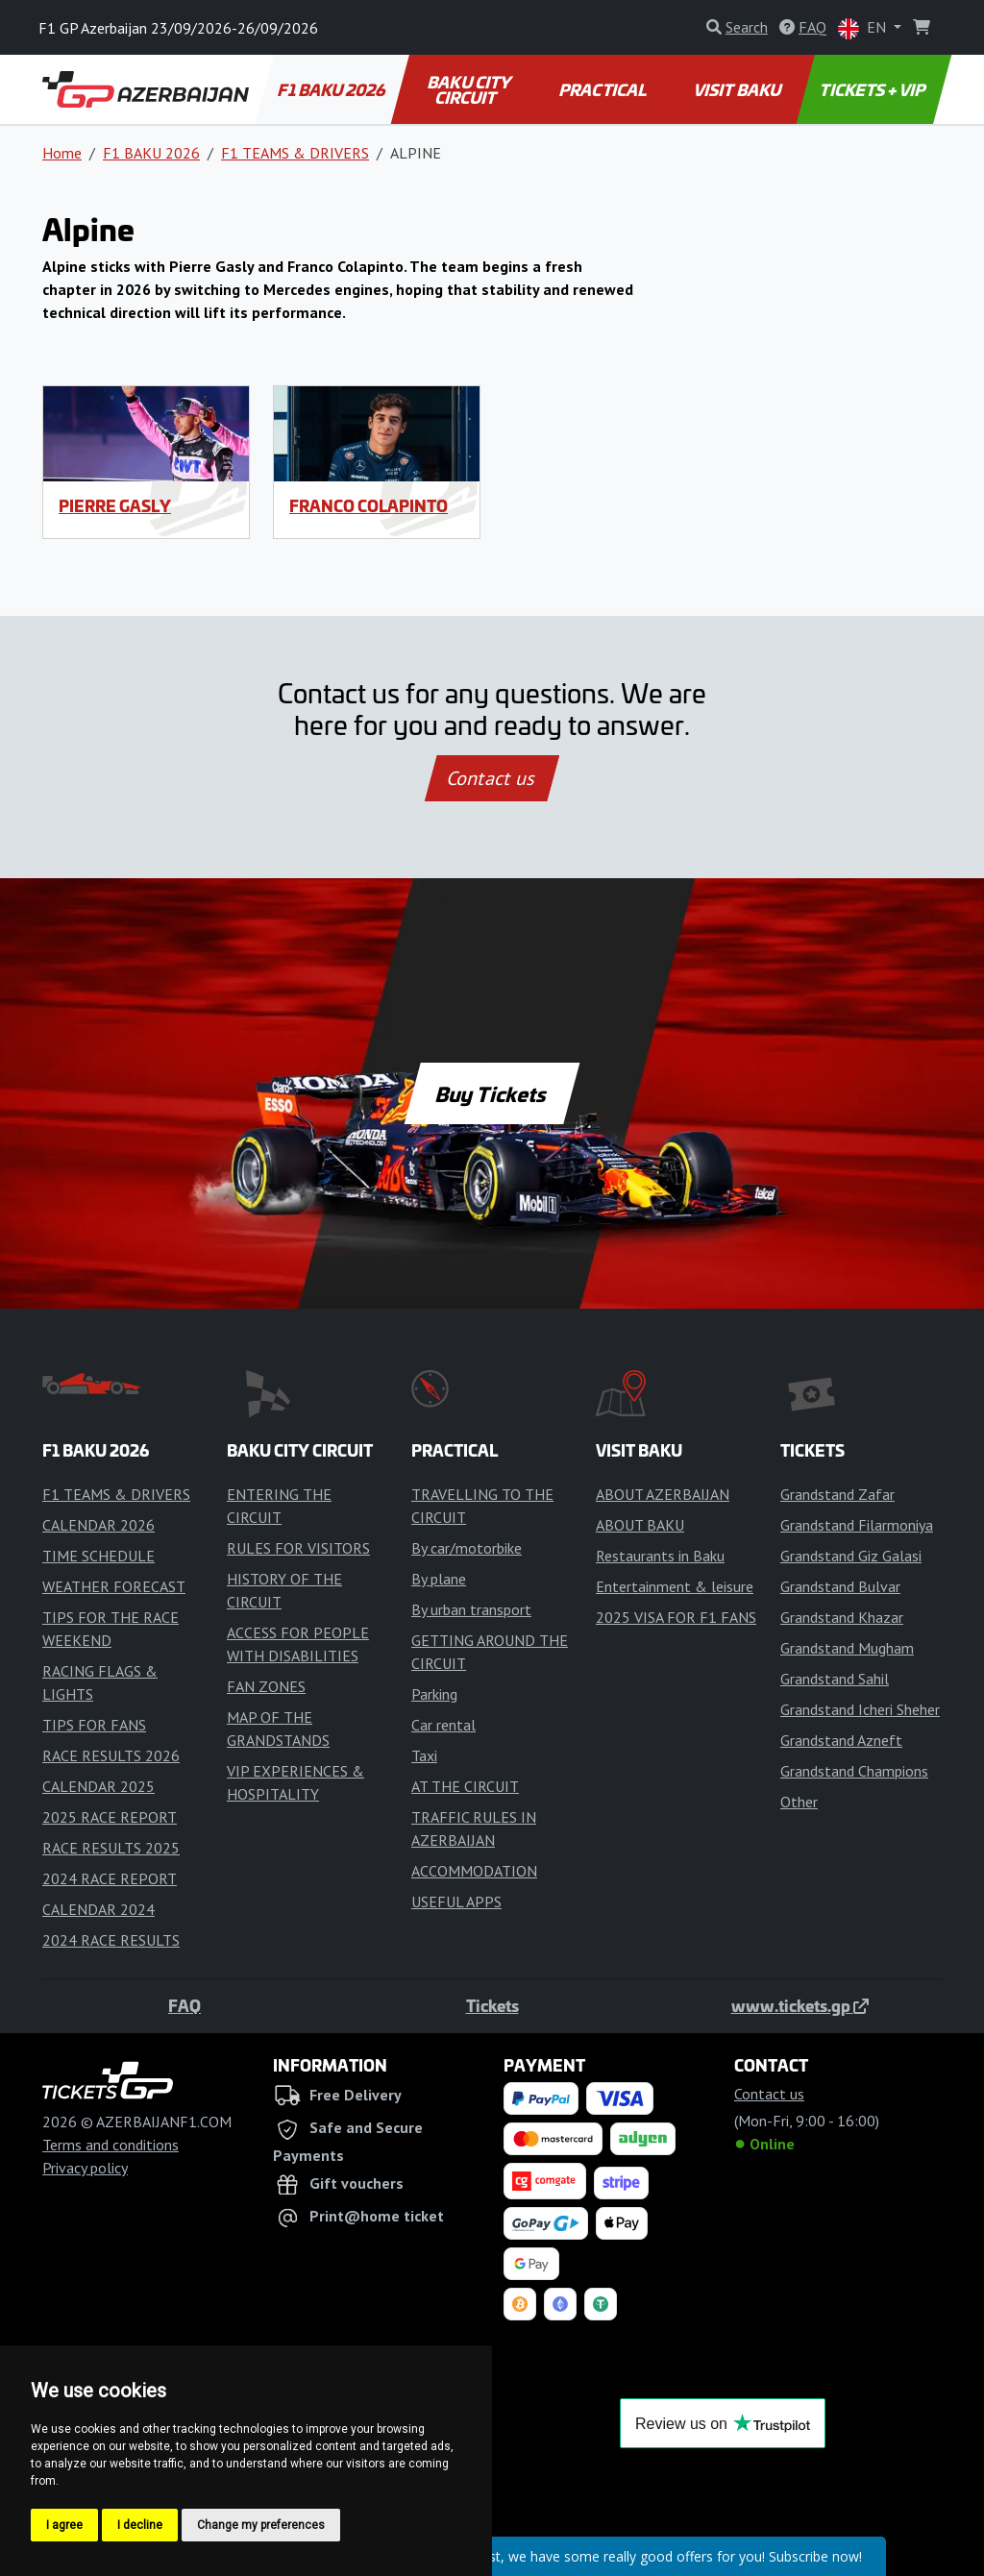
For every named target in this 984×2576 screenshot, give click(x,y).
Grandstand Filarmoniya (856, 1524)
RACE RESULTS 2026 (111, 1755)
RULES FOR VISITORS (298, 1548)
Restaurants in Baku (660, 1555)
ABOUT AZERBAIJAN (662, 1494)
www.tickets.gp (800, 2005)
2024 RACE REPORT (109, 1878)
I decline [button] (139, 2525)
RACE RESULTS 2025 (111, 1847)
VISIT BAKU (738, 89)
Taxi (424, 1755)
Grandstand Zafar (837, 1494)
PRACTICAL (603, 89)
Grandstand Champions (854, 1770)
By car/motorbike (466, 1548)
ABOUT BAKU (640, 1524)
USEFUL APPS (456, 1901)
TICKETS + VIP (874, 89)
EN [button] (864, 28)
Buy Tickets (491, 1093)
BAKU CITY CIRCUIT (470, 89)
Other (799, 1801)
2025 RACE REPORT (109, 1817)
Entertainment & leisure (674, 1586)
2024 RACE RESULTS (111, 1940)
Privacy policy (85, 2167)
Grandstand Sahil (834, 1678)
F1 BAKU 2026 (333, 89)
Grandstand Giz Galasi (851, 1555)
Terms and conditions (110, 2144)
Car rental (443, 1724)
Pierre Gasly (115, 505)
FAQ (184, 2005)
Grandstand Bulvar (840, 1586)
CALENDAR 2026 (98, 1524)
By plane (438, 1578)
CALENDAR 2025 (98, 1786)
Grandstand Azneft (841, 1740)
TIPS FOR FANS (94, 1724)
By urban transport (471, 1609)
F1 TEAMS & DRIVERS (295, 152)
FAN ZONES (266, 1686)
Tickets (492, 2005)
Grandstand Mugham (847, 1647)
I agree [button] (64, 2525)
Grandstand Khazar (841, 1617)
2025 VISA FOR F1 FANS (676, 1617)
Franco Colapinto (368, 505)
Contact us (492, 778)
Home (62, 152)
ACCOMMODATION (474, 1870)
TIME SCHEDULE (98, 1555)
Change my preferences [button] (261, 2525)
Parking (434, 1694)
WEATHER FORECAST (113, 1586)
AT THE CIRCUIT (465, 1786)
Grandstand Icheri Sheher (860, 1709)
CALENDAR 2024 (98, 1909)
